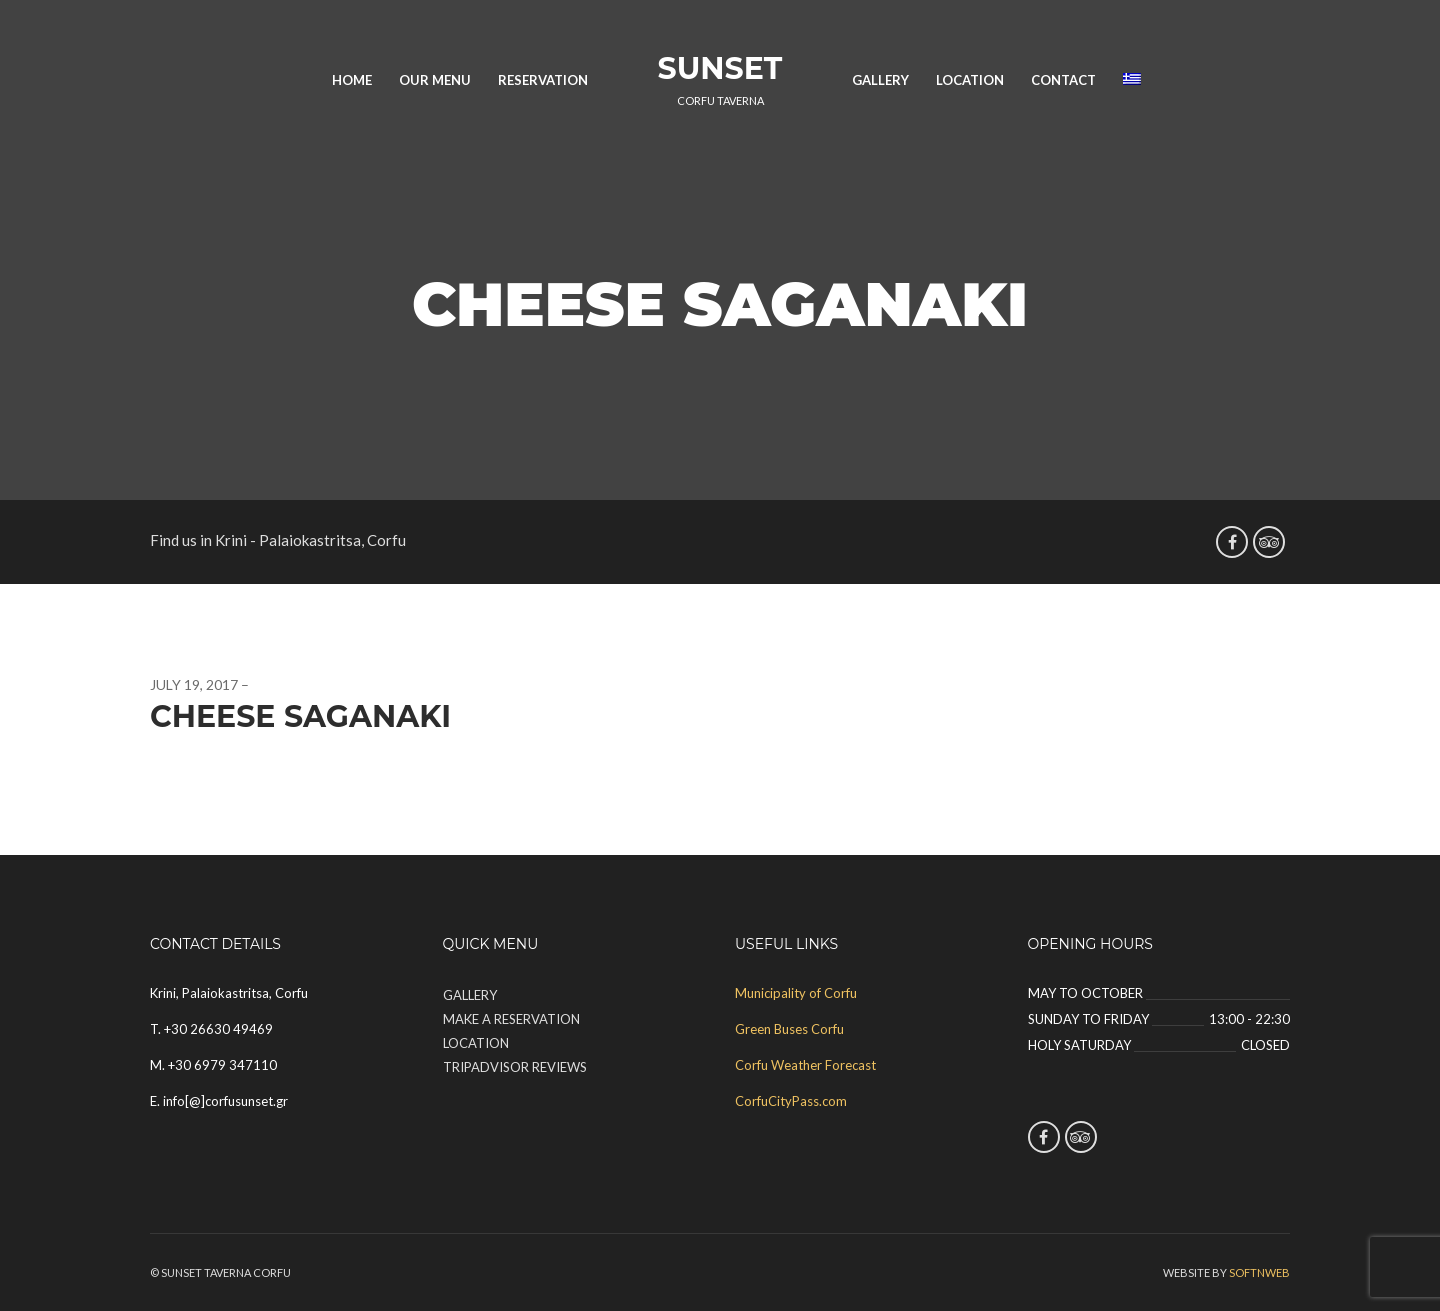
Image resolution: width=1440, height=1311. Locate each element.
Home (352, 80)
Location (970, 80)
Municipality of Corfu (796, 993)
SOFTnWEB (1259, 1272)
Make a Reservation (511, 1019)
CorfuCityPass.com (791, 1101)
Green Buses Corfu (789, 1029)
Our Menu (435, 80)
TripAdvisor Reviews (515, 1067)
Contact (1063, 80)
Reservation (543, 80)
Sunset (720, 68)
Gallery (880, 80)
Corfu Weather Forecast (805, 1065)
